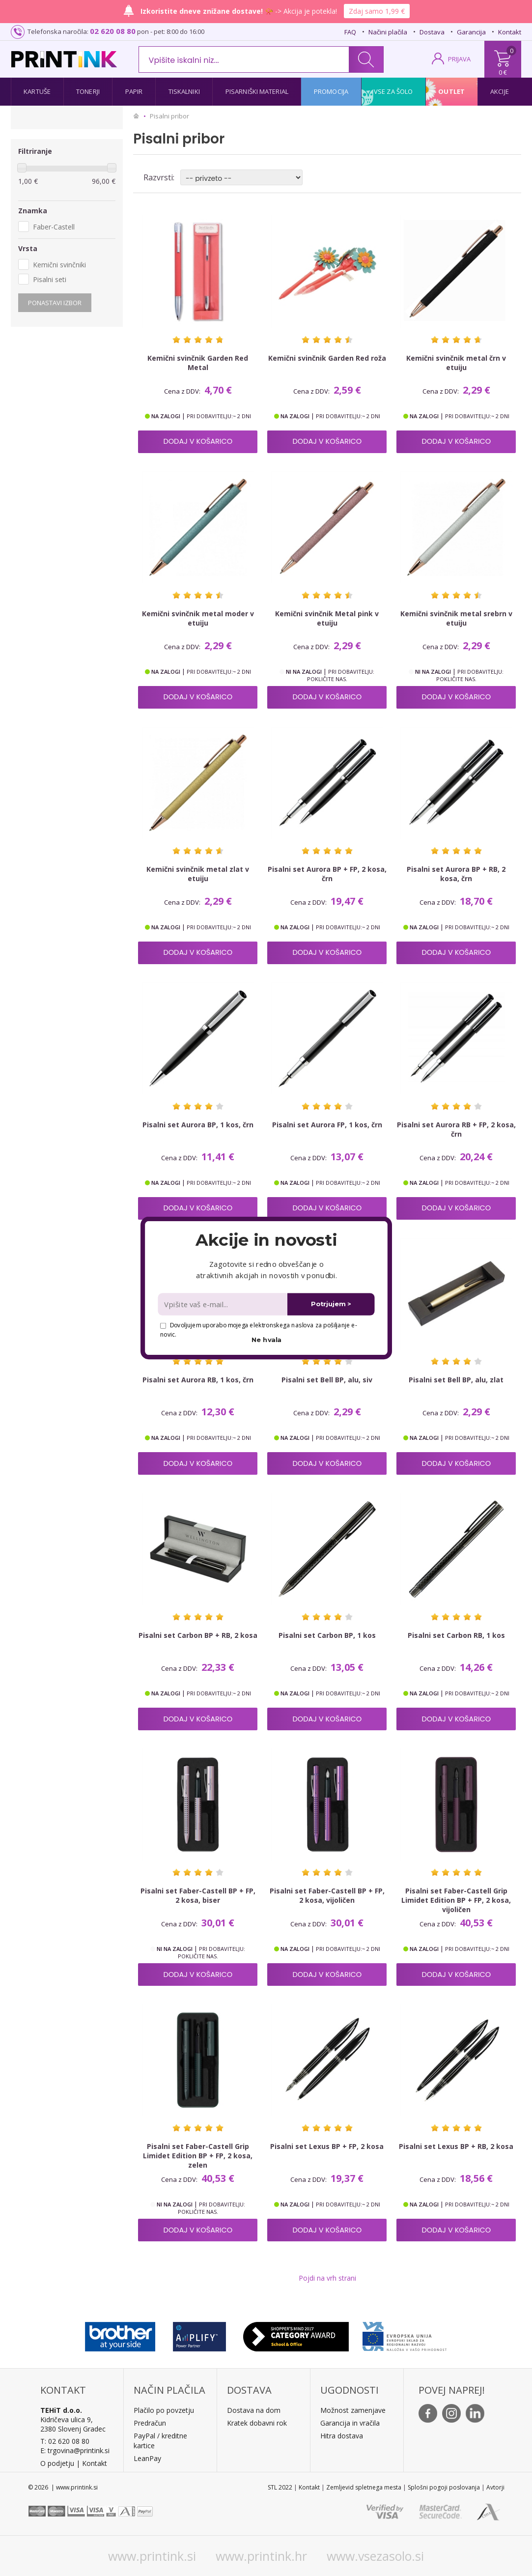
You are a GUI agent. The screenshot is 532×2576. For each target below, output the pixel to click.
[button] (266, 1240)
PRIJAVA (459, 59)
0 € (503, 72)
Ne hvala (266, 1340)
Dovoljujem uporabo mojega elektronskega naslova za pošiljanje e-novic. (258, 1329)
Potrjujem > (331, 1304)
